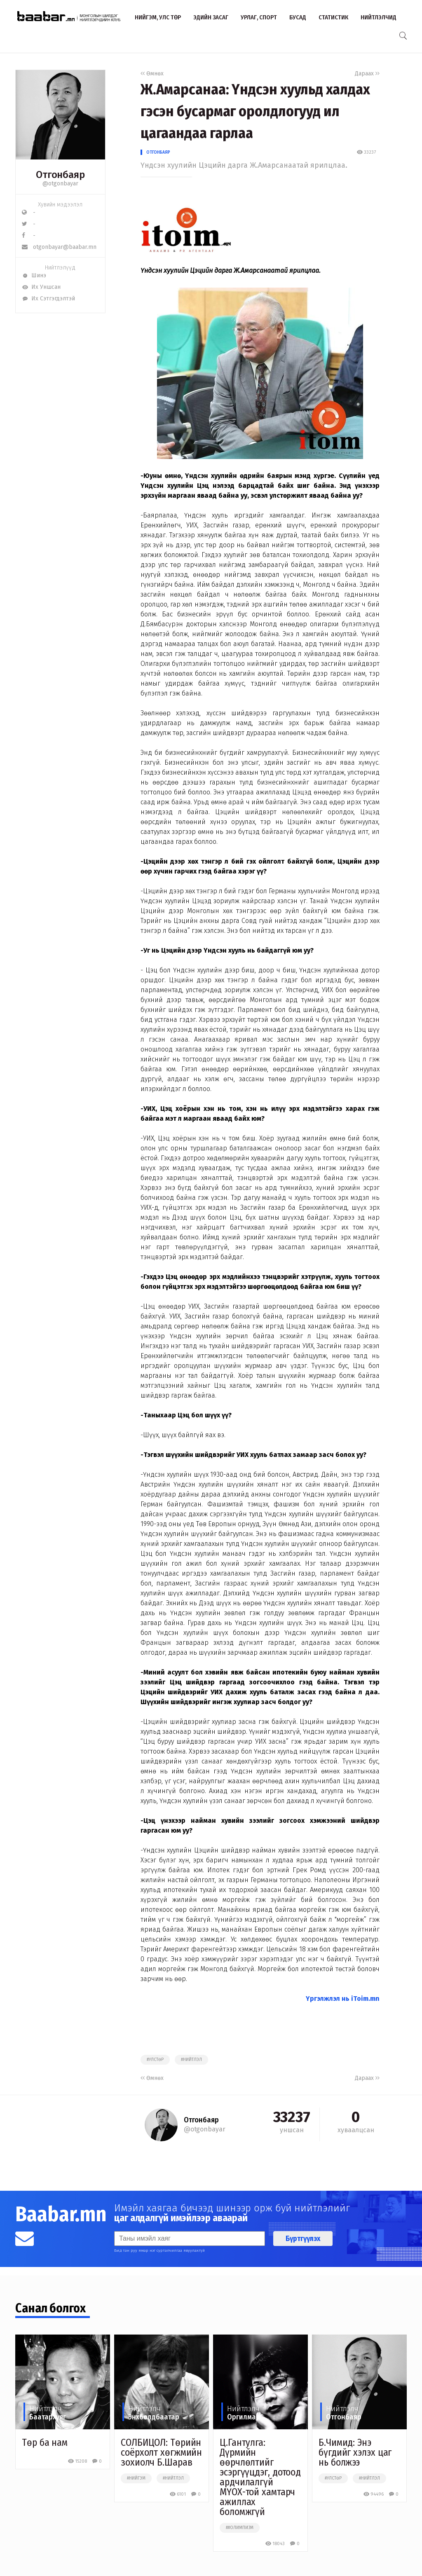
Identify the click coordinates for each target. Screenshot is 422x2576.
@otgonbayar (60, 183)
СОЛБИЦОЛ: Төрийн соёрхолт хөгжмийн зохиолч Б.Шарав (161, 2452)
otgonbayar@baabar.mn (59, 247)
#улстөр (155, 2059)
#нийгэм (136, 2478)
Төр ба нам (45, 2442)
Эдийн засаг (210, 17)
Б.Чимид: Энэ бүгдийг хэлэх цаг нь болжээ (355, 2452)
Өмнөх (152, 73)
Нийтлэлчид (378, 17)
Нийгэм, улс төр (158, 17)
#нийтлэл (191, 2059)
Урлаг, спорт (259, 17)
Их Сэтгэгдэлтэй (48, 298)
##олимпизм (239, 2527)
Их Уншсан (41, 286)
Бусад (297, 17)
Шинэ (34, 275)
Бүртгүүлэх (303, 2238)
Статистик (333, 17)
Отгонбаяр (158, 152)
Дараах (367, 73)
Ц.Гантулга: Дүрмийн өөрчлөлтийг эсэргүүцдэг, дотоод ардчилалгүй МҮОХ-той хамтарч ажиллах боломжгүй (260, 2477)
